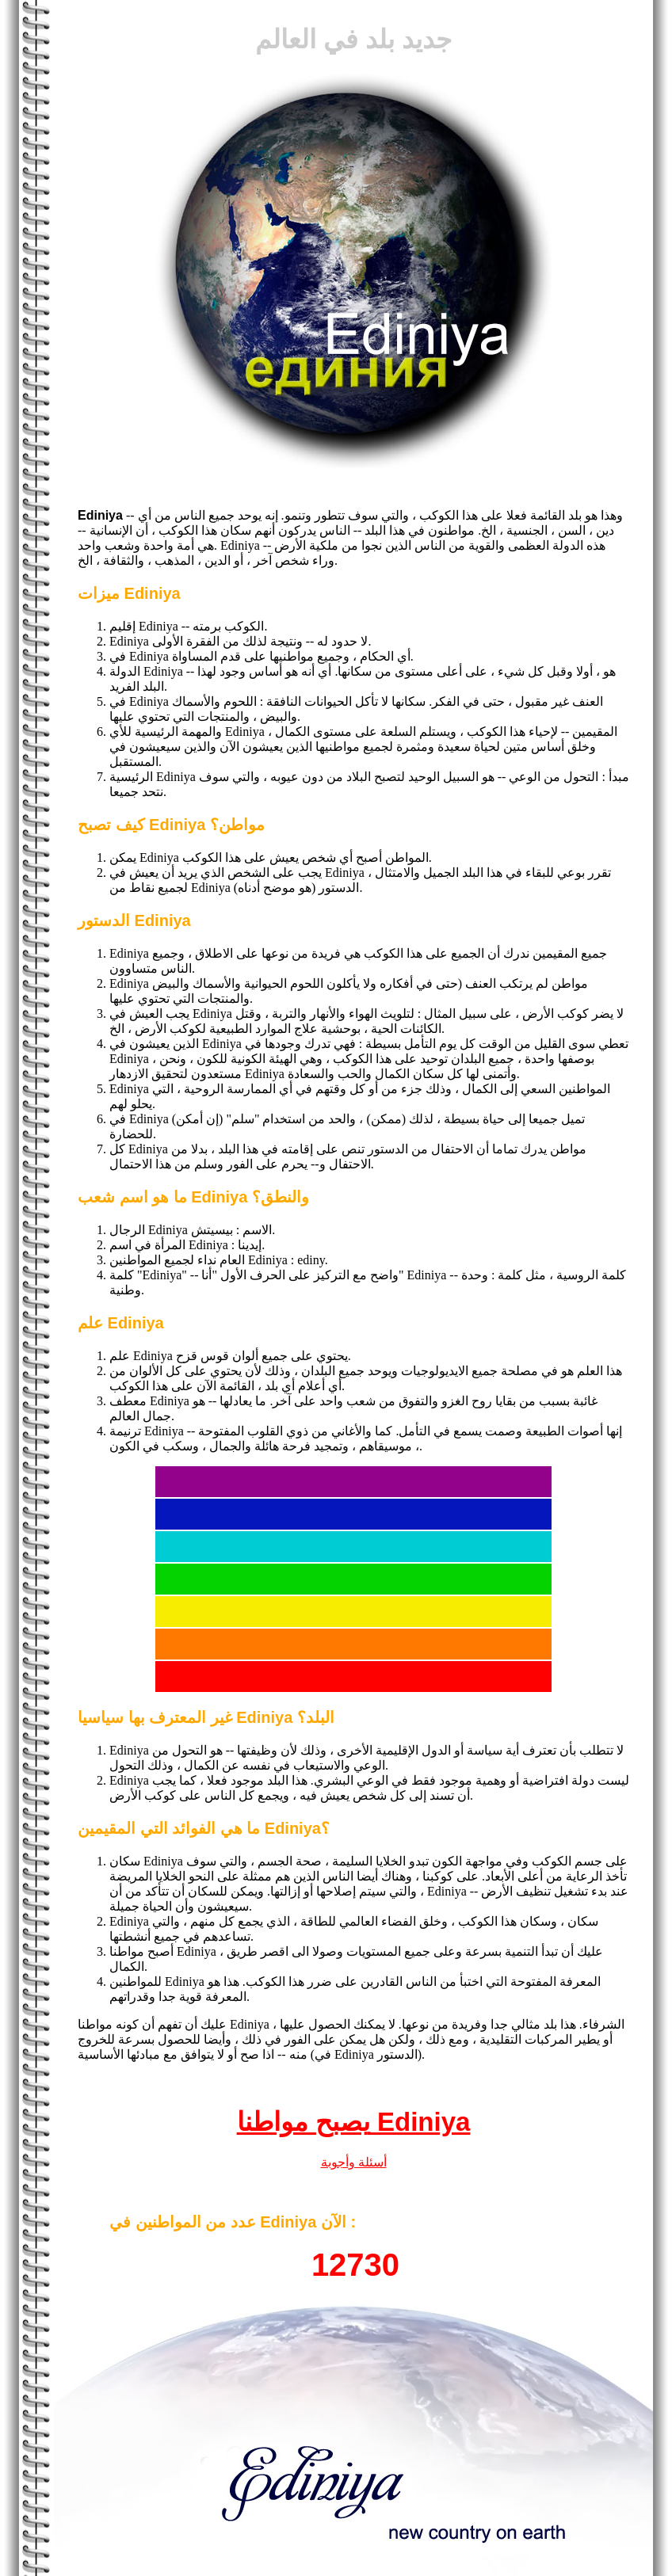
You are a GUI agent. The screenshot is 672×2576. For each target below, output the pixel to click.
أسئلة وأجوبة (354, 2162)
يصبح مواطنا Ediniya (354, 2121)
